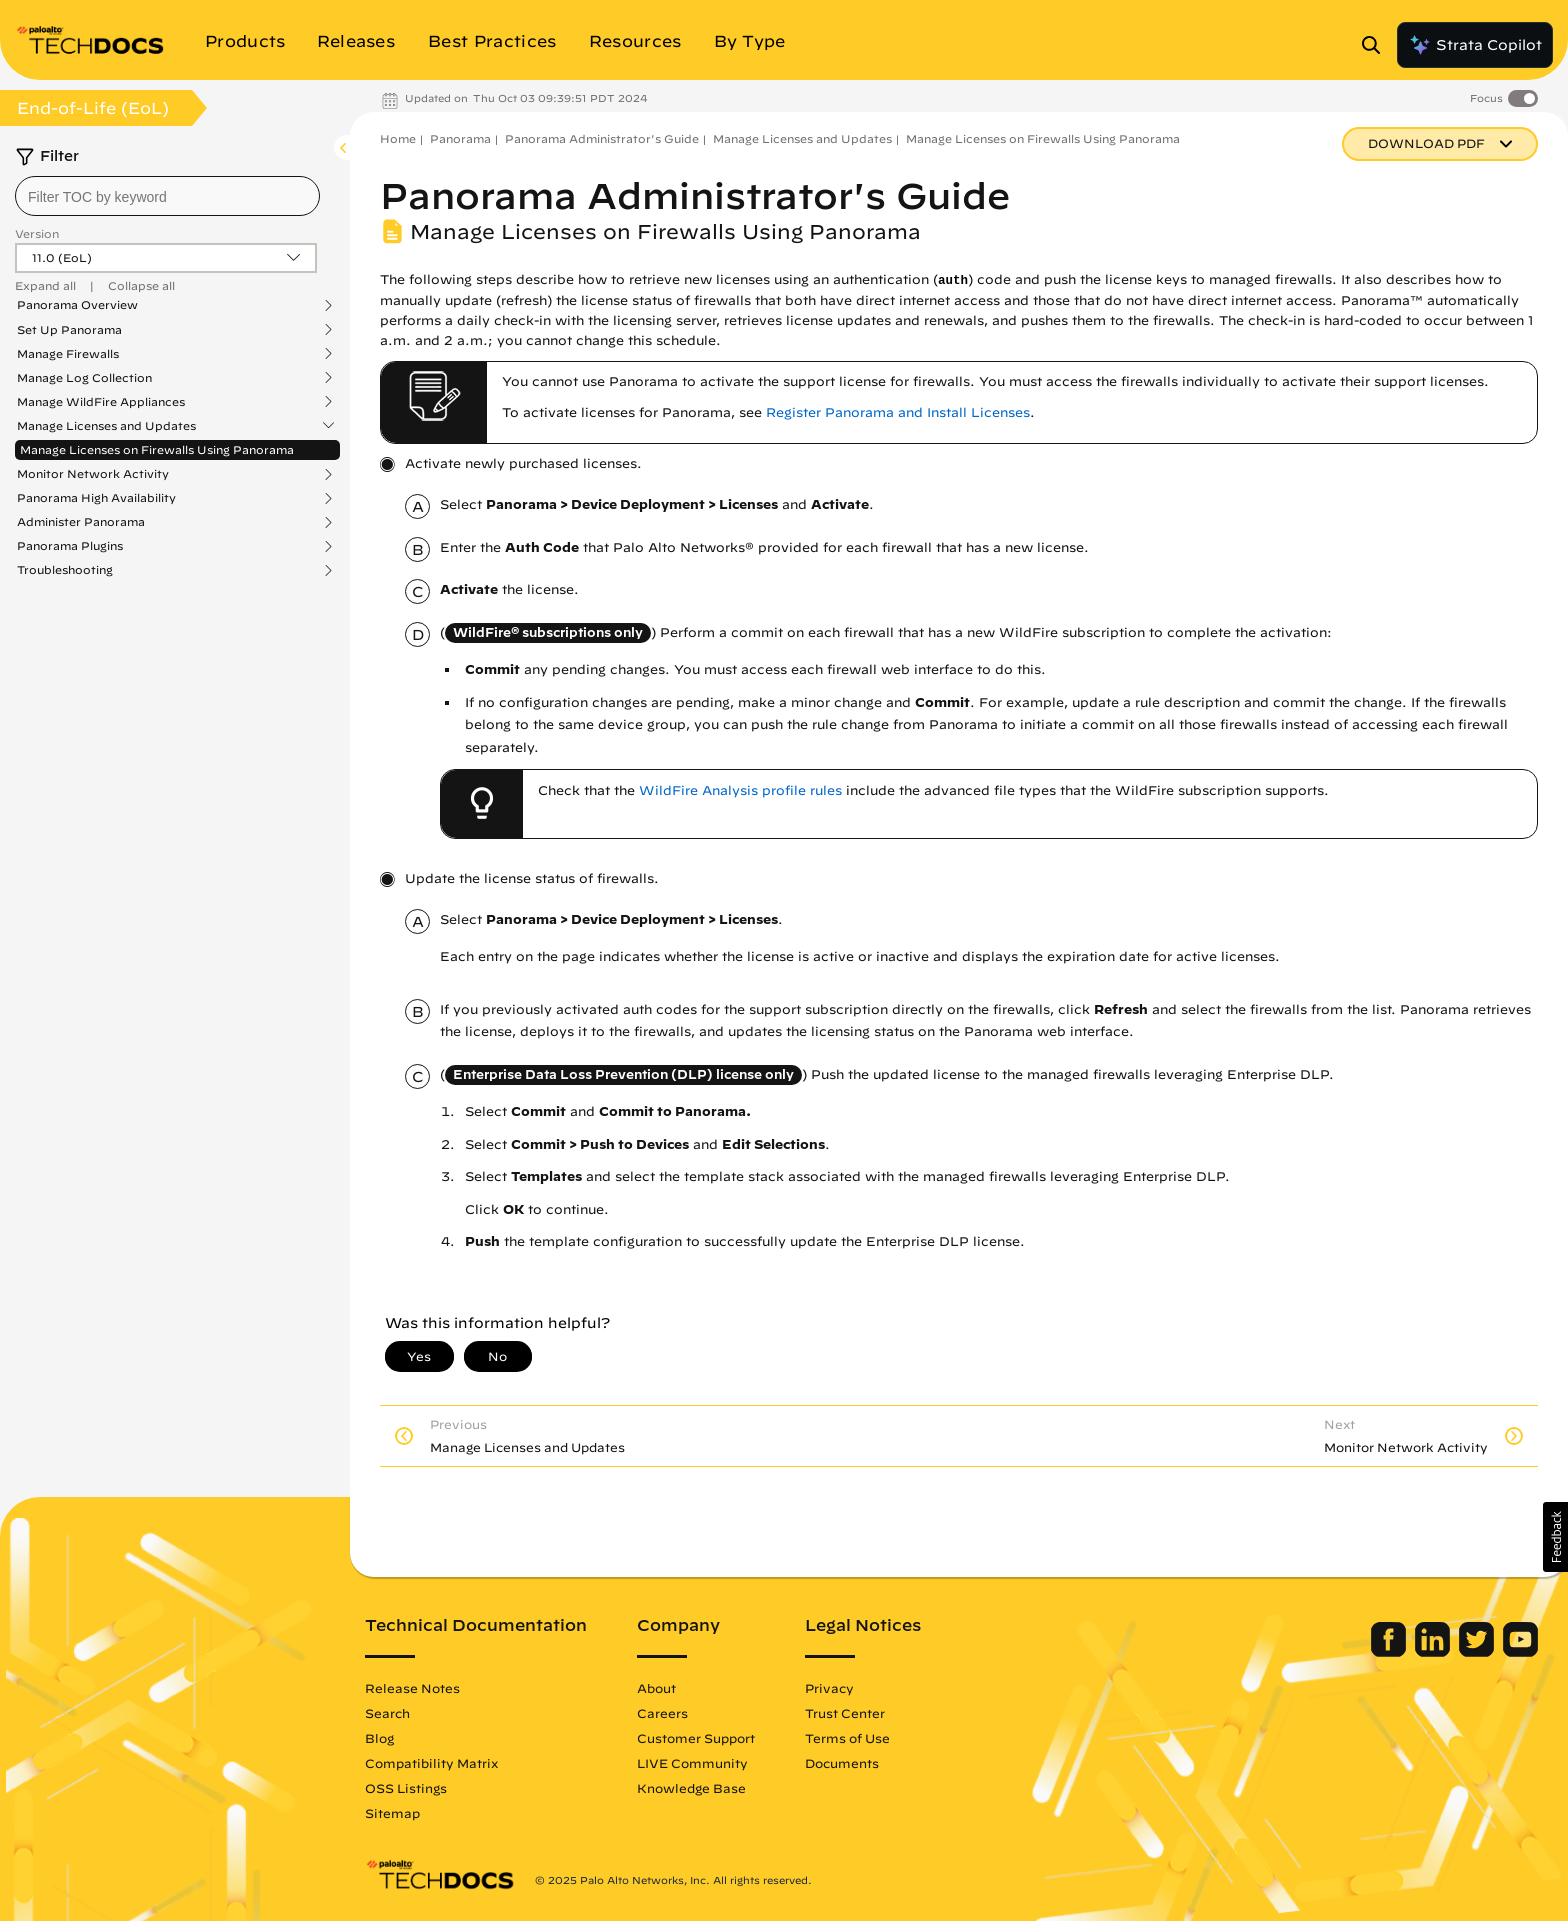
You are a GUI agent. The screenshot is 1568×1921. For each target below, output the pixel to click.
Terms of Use (847, 1738)
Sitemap (392, 1813)
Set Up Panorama (69, 330)
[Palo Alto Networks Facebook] (1390, 1652)
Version (37, 233)
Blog (379, 1738)
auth (953, 281)
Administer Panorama (81, 522)
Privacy (829, 1688)
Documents (842, 1763)
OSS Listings (406, 1788)
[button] (1555, 1537)
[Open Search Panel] (1377, 45)
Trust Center (845, 1713)
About (656, 1688)
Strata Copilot (1475, 45)
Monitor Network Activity (93, 474)
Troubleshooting (65, 570)
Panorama (460, 138)
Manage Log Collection (84, 378)
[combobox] (167, 196)
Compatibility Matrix (431, 1763)
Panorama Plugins (70, 546)
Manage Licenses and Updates (106, 426)
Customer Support (696, 1738)
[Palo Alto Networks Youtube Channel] (1520, 1652)
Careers (662, 1713)
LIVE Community (692, 1763)
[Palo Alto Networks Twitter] (1478, 1652)
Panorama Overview (77, 305)
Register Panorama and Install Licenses (898, 412)
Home (398, 138)
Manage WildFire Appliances (101, 402)
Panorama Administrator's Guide (602, 138)
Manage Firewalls (68, 354)
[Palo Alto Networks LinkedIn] (1434, 1652)
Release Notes (412, 1688)
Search (387, 1713)
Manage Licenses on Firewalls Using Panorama (157, 449)
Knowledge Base (691, 1788)
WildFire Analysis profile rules (740, 790)
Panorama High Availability (96, 498)
